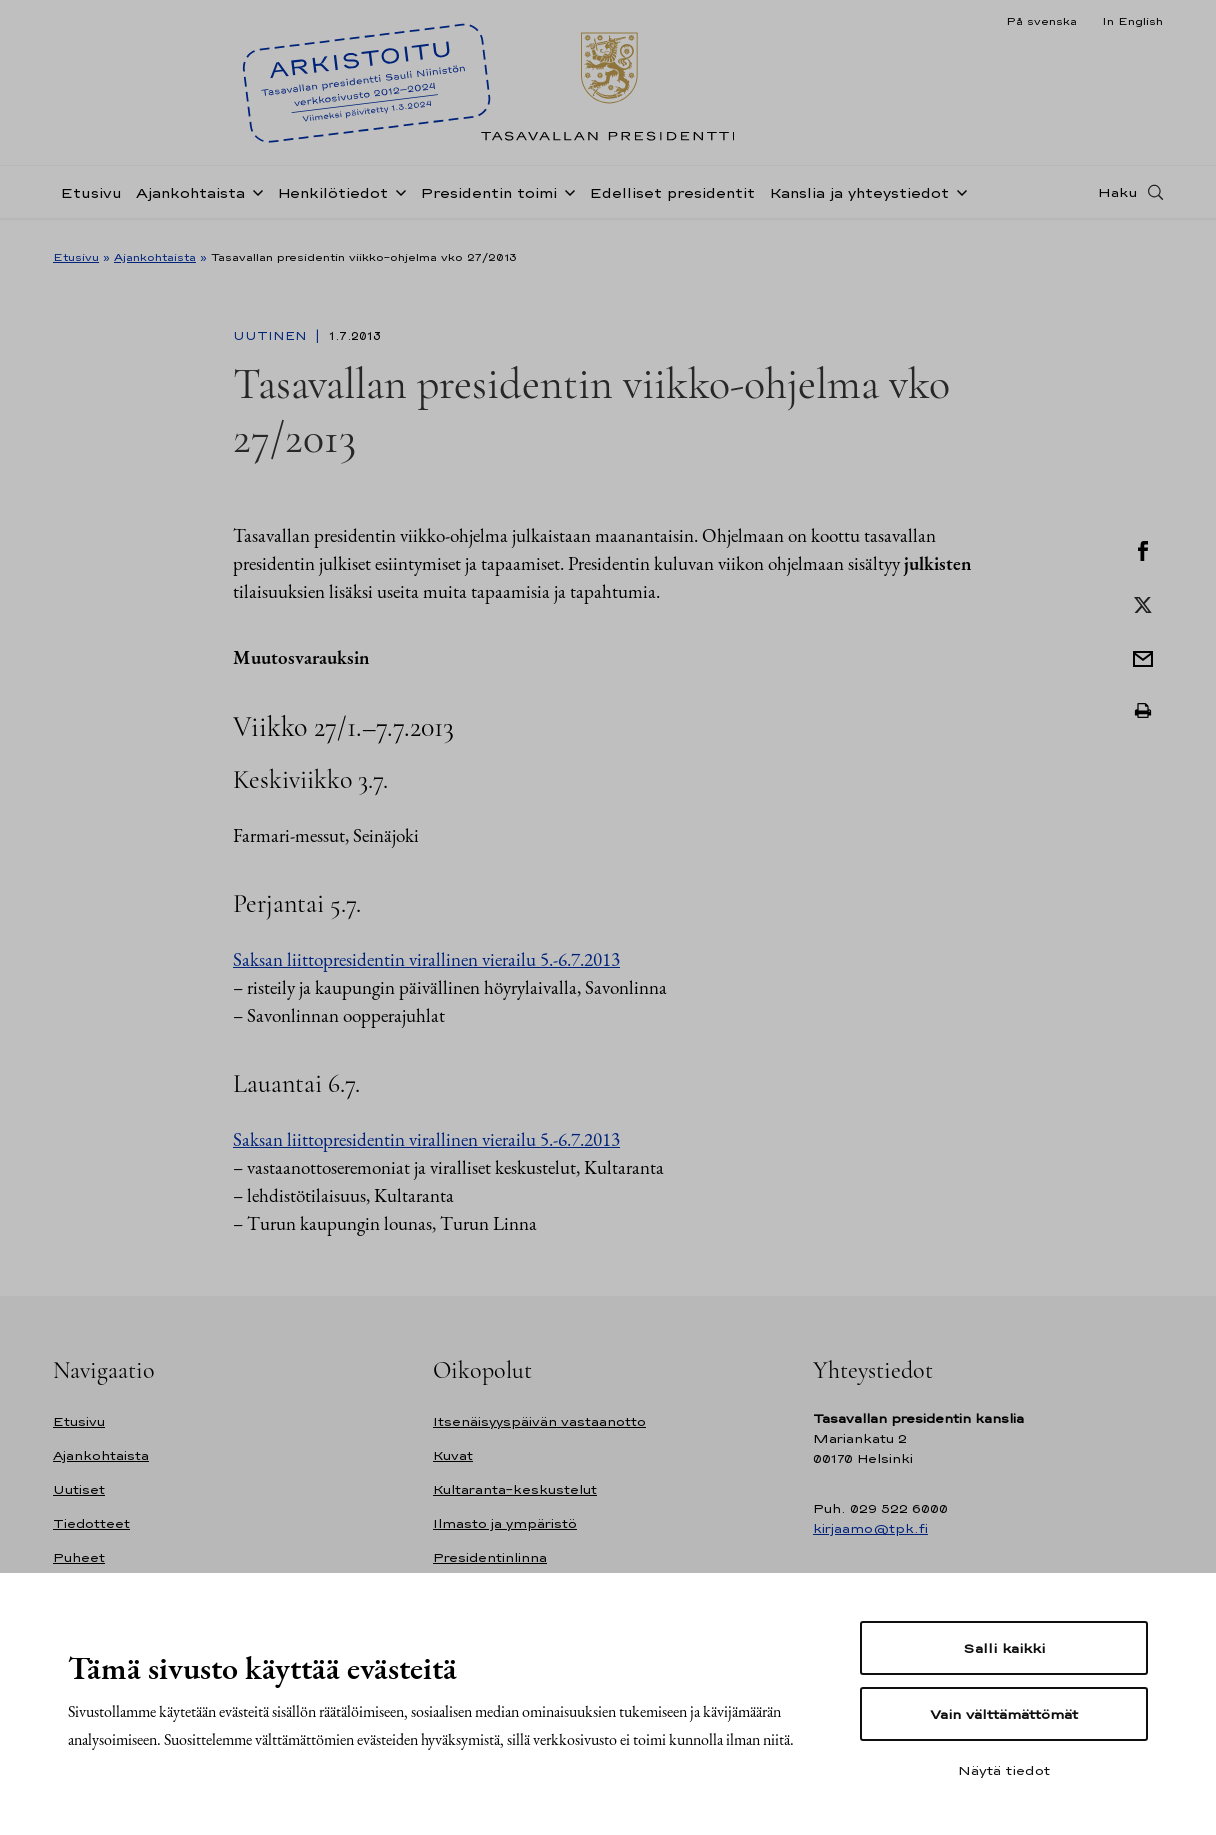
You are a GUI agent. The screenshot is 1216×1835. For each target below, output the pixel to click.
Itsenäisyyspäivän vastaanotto (539, 1421)
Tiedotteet (91, 1523)
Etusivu (91, 203)
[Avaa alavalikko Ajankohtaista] (254, 202)
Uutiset (79, 1489)
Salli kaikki (1004, 1648)
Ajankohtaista (190, 203)
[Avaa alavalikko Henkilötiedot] (397, 202)
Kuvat (453, 1455)
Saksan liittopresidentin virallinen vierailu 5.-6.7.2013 (426, 959)
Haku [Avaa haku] (1118, 203)
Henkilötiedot (332, 203)
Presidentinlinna (490, 1557)
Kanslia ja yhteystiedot (859, 203)
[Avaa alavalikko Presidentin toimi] (566, 202)
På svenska (1041, 21)
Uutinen (272, 336)
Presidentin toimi (488, 203)
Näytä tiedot (1004, 1770)
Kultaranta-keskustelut (515, 1489)
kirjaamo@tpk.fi (870, 1528)
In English (1132, 21)
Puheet (79, 1557)
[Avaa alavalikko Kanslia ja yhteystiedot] (958, 202)
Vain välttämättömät (1004, 1714)
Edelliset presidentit (672, 203)
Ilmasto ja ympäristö (505, 1523)
